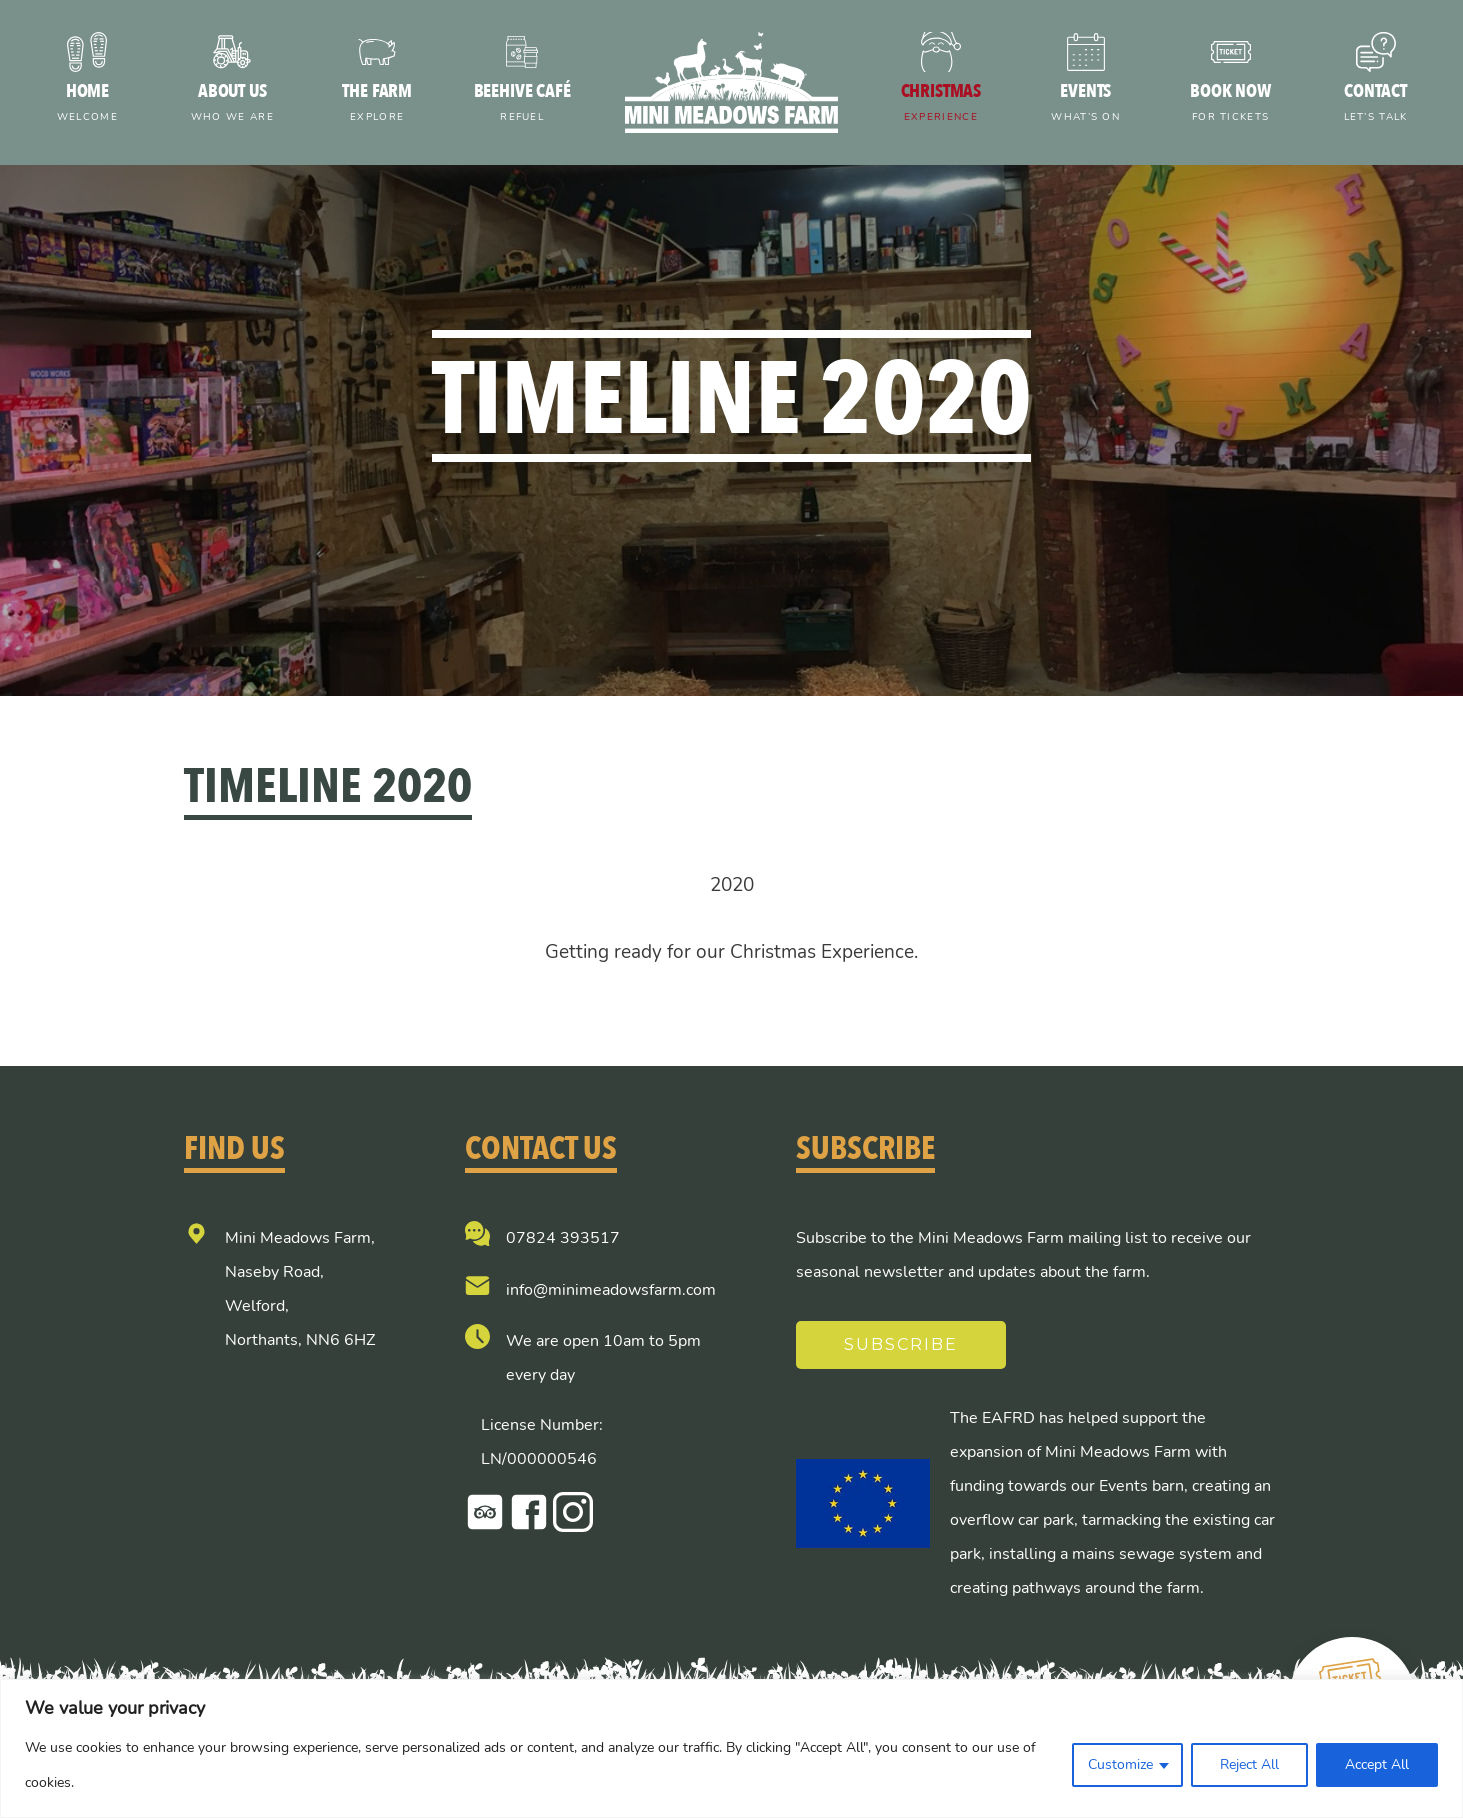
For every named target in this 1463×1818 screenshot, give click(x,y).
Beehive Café (522, 104)
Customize (1120, 1764)
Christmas (940, 104)
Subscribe (901, 1344)
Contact (1375, 104)
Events (1085, 104)
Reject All (1249, 1764)
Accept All (1377, 1764)
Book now (1230, 104)
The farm (377, 104)
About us (232, 104)
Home (87, 104)
